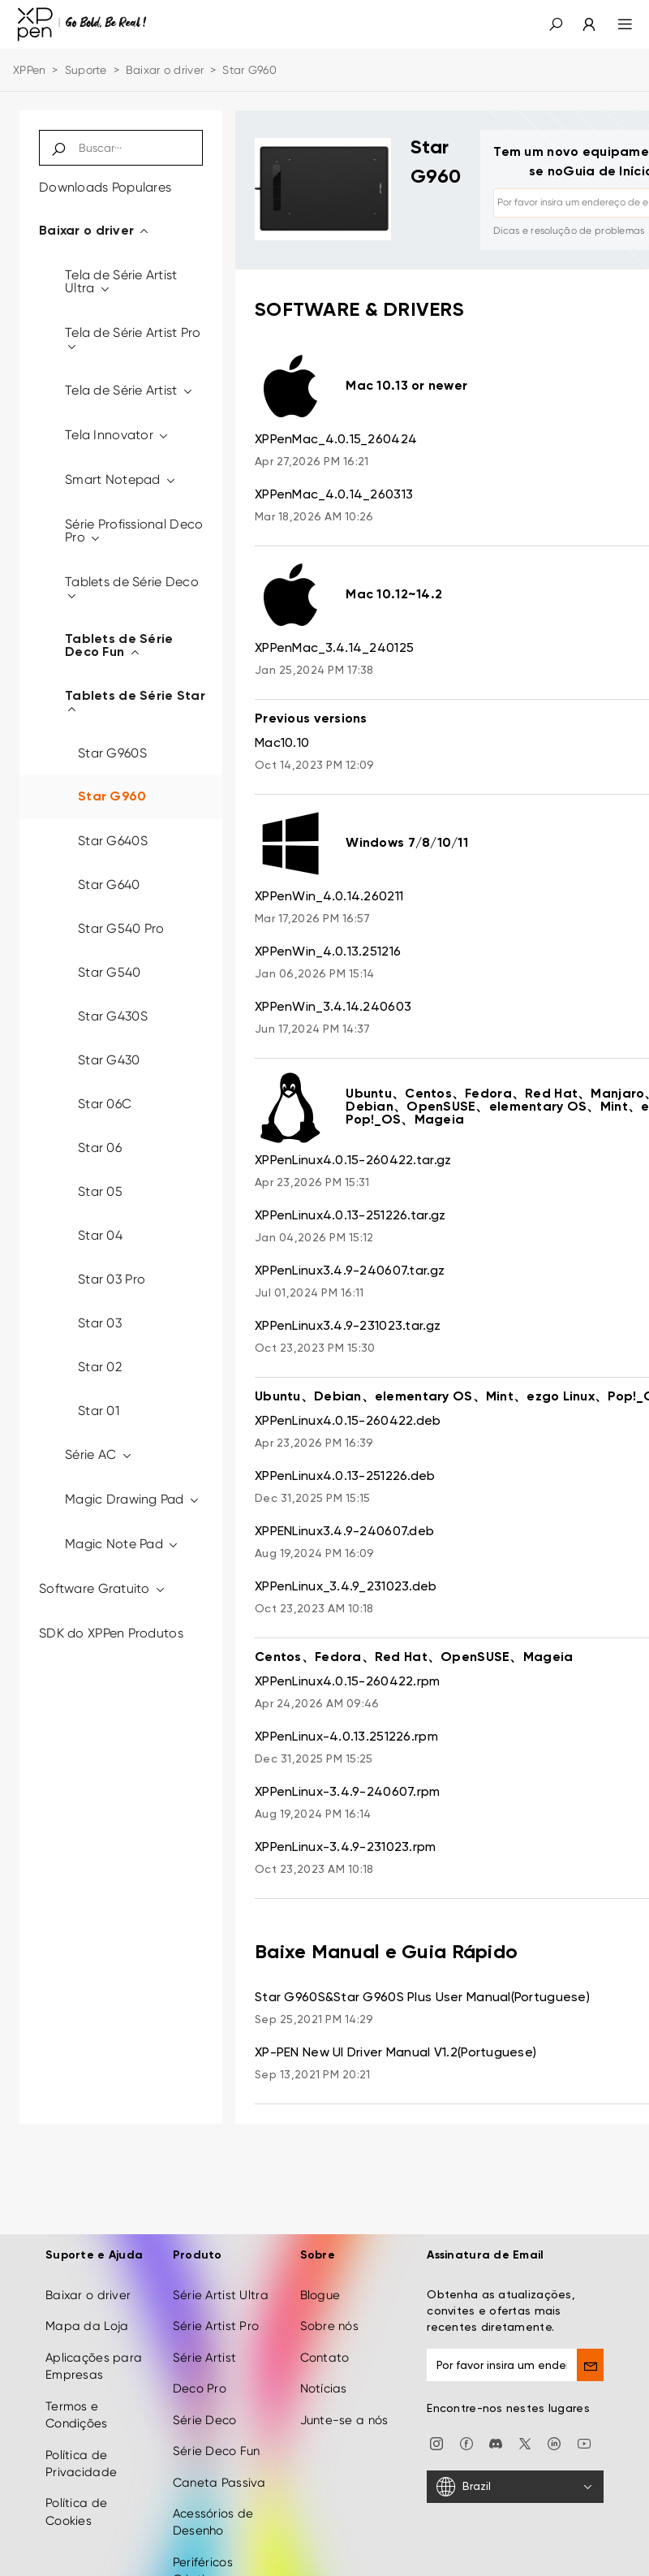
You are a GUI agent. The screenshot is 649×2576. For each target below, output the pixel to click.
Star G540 (109, 972)
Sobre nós (329, 2326)
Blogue (320, 2295)
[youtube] (584, 2442)
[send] (590, 2365)
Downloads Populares (105, 187)
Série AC (99, 1454)
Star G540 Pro (121, 928)
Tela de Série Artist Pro (133, 339)
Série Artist (204, 2357)
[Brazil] (515, 2486)
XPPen (29, 69)
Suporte (86, 69)
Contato (325, 2357)
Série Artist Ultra (221, 2295)
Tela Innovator (117, 434)
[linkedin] (554, 2442)
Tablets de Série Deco (132, 588)
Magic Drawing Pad (132, 1499)
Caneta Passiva (219, 2482)
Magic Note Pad (122, 1543)
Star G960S (112, 753)
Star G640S (113, 840)
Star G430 (109, 1060)
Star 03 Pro (111, 1279)
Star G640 (109, 884)
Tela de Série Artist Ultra (121, 281)
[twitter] (525, 2442)
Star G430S (113, 1016)
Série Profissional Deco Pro (134, 530)
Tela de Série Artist (129, 390)
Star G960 (112, 797)
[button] (555, 24)
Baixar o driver (165, 69)
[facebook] (466, 2442)
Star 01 (98, 1410)
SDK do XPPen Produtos (111, 1633)
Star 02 (100, 1366)
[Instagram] (436, 2442)
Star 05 (100, 1191)
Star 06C (104, 1103)
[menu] (615, 24)
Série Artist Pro (216, 2326)
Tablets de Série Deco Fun (119, 646)
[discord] (495, 2442)
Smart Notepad (121, 479)
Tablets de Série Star (135, 703)
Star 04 (100, 1235)
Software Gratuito (102, 1588)
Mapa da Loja (86, 2326)
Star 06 (100, 1147)
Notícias (323, 2388)
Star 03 (100, 1323)
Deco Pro (199, 2388)
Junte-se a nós (344, 2420)
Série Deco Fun (216, 2451)
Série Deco (205, 2420)
